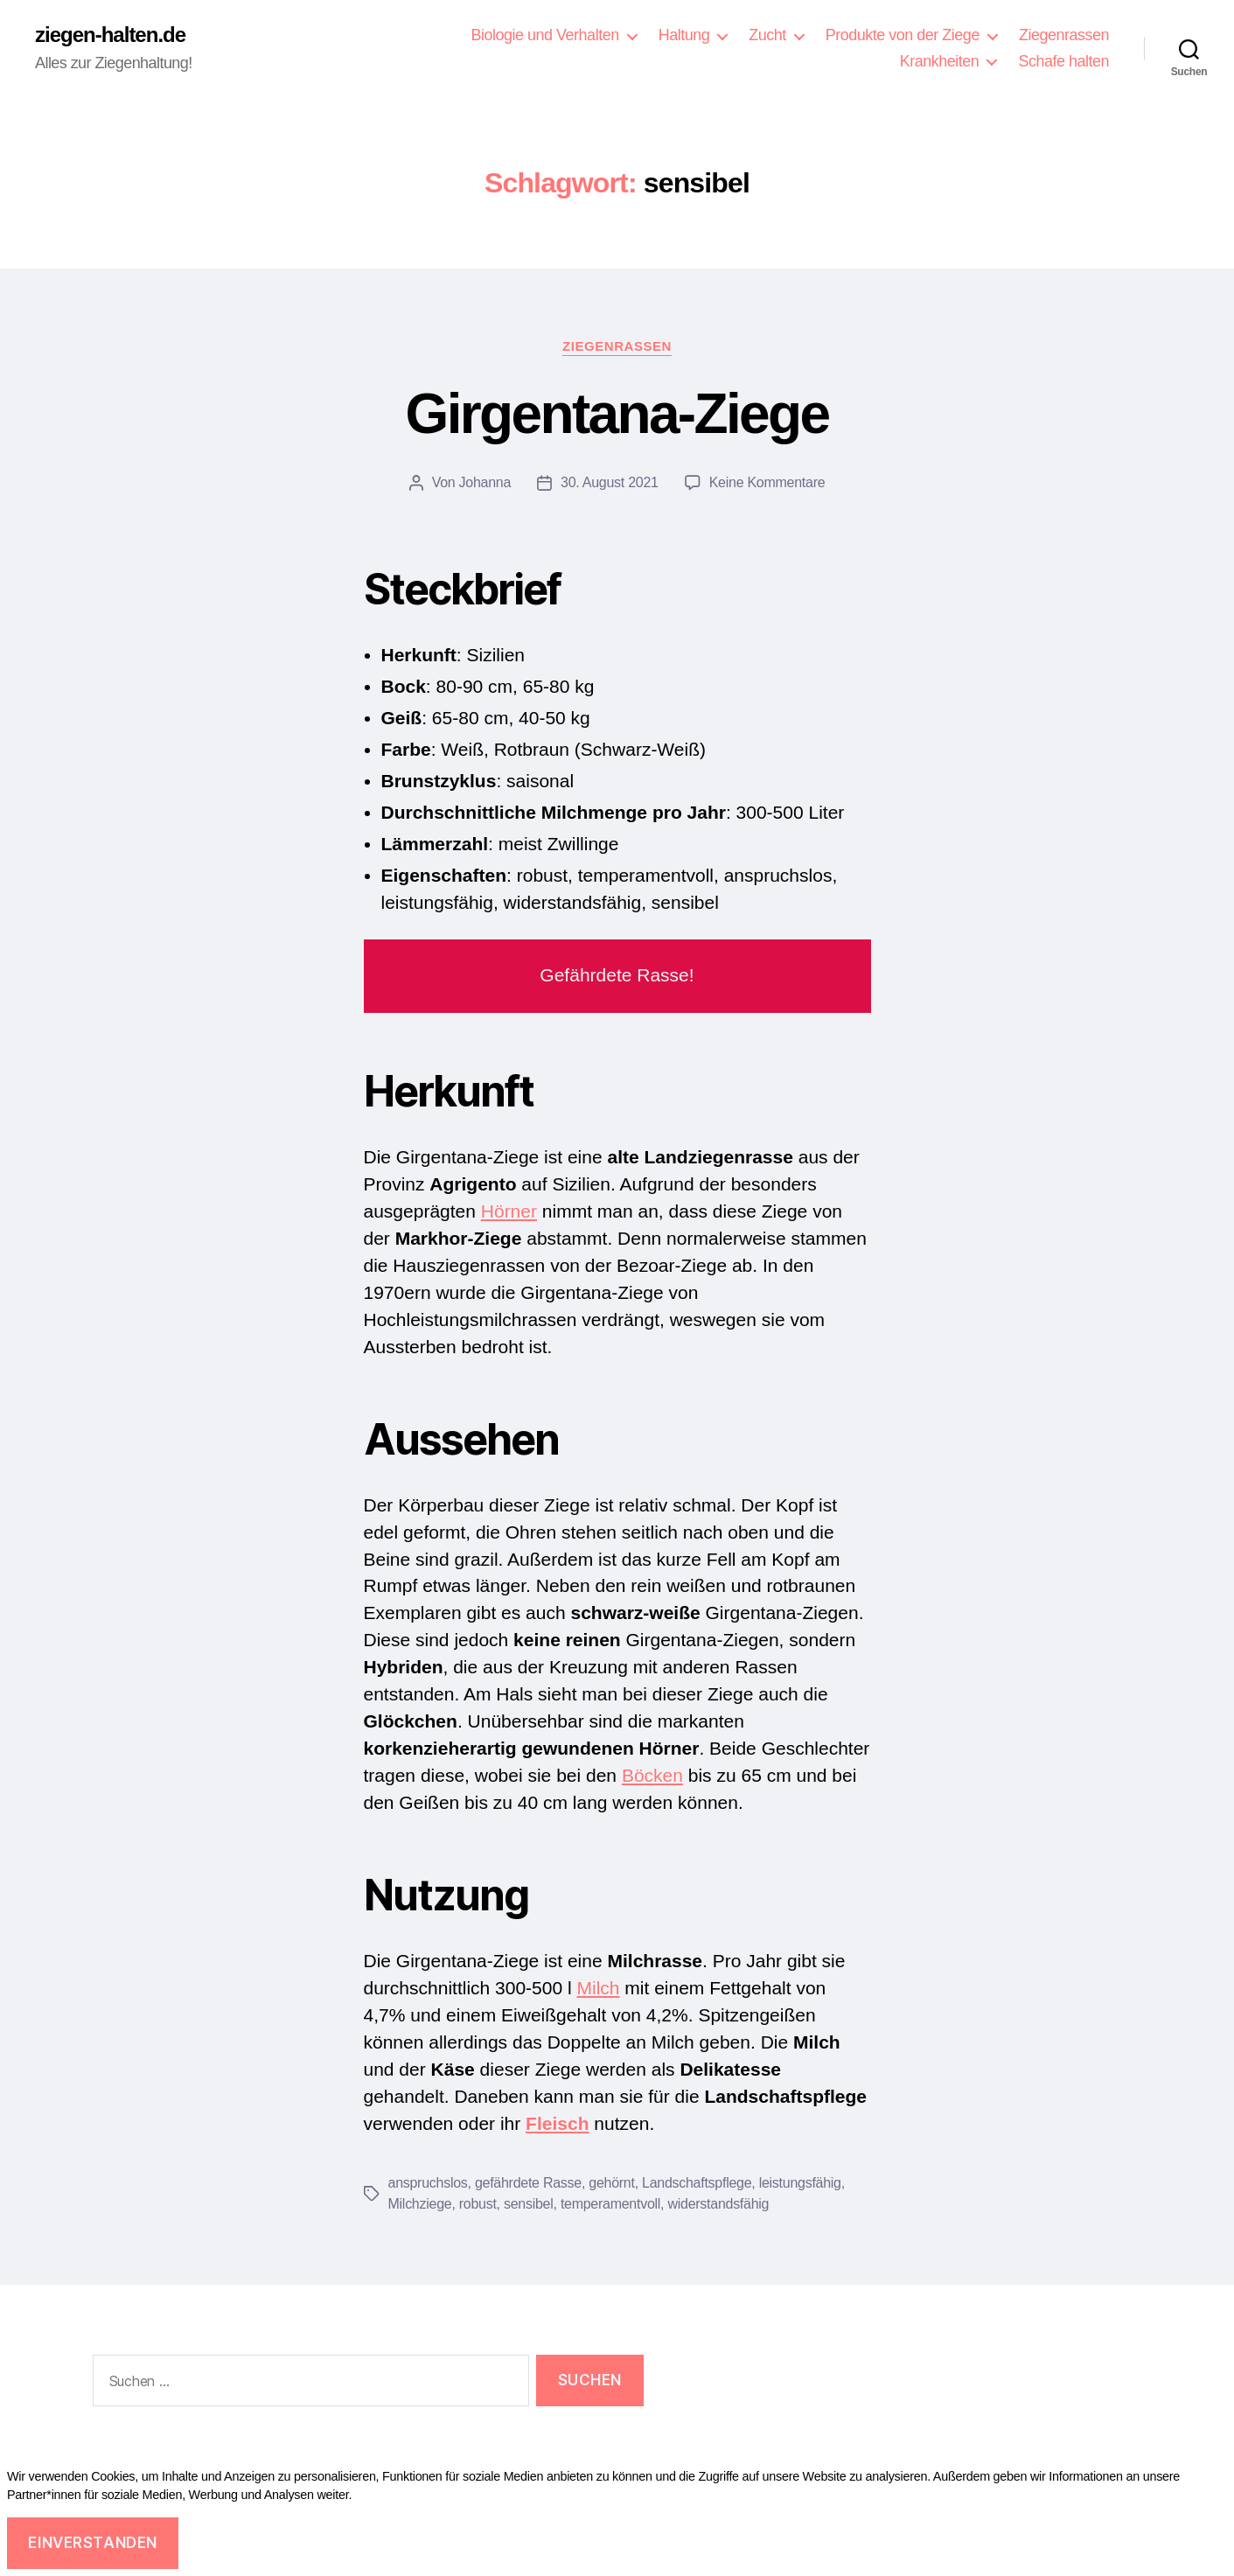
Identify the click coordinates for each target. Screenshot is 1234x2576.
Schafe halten (1063, 61)
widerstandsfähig (718, 2203)
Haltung (684, 35)
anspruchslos (428, 2182)
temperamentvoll (610, 2203)
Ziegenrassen (1064, 35)
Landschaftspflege (696, 2182)
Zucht (767, 35)
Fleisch (557, 2123)
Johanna (485, 482)
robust (478, 2203)
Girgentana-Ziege (617, 413)
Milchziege (420, 2203)
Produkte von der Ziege (903, 35)
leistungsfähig (800, 2182)
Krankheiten (940, 61)
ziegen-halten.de (110, 34)
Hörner (509, 1211)
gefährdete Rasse (528, 2182)
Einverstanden (94, 2543)
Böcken (652, 1775)
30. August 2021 (610, 482)
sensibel (529, 2203)
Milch (597, 1988)
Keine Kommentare (767, 482)
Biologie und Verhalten (544, 35)
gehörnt (611, 2182)
